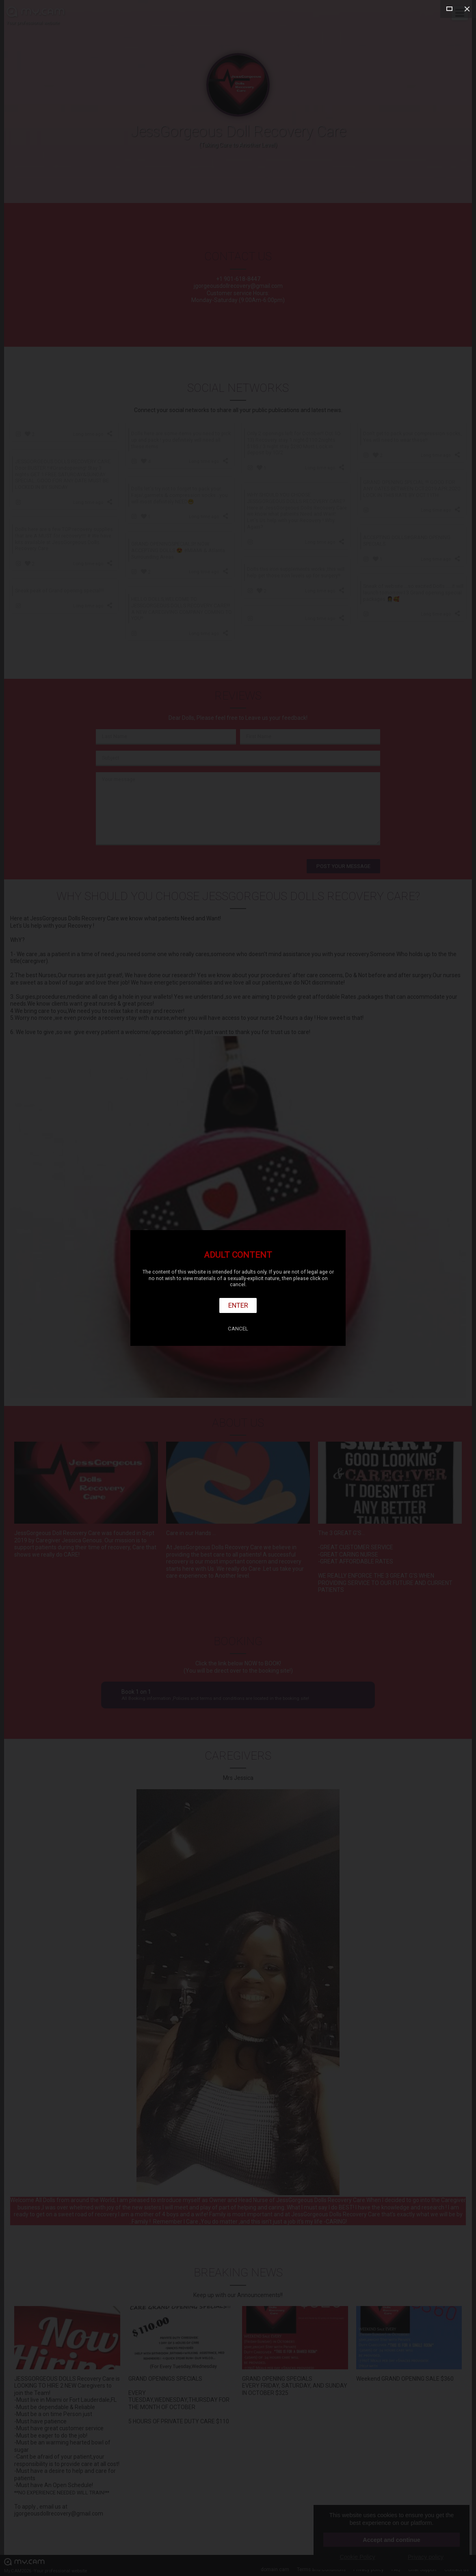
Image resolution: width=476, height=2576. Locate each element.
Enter (238, 1305)
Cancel (238, 1329)
